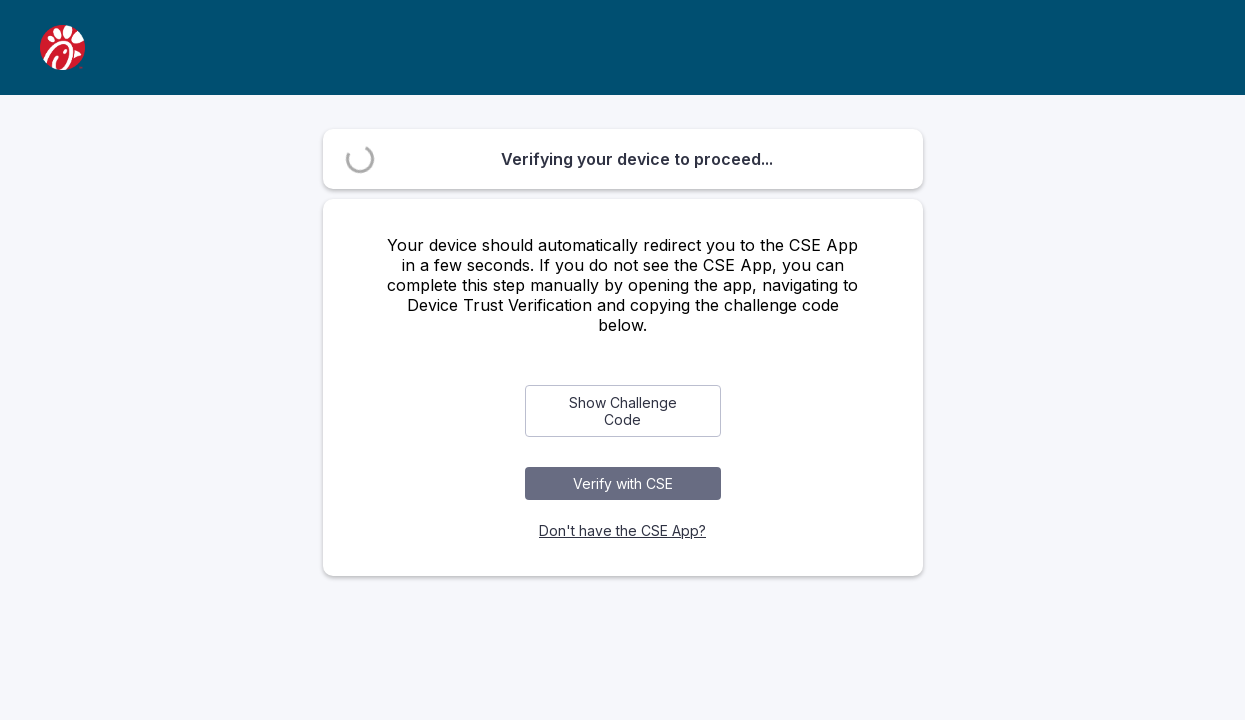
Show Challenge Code (623, 411)
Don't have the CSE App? (622, 530)
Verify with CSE (623, 483)
